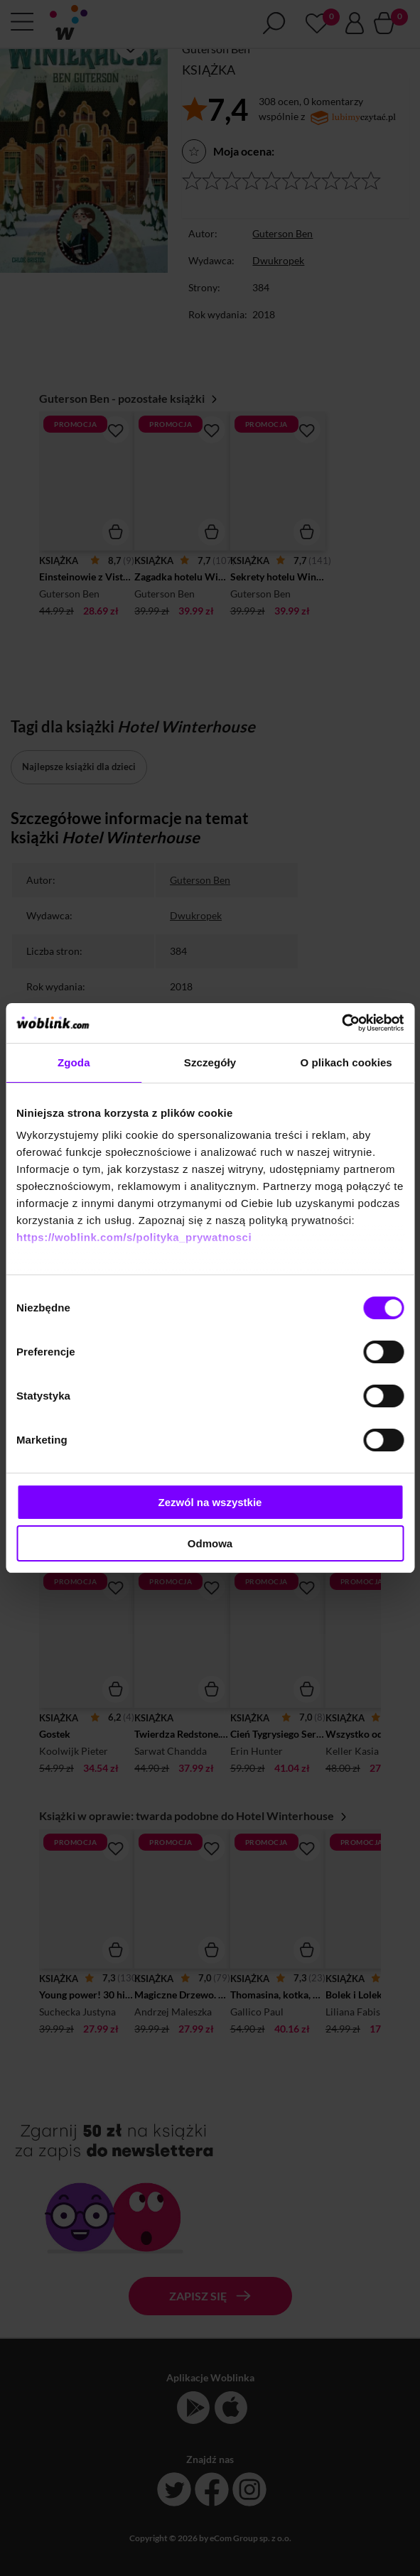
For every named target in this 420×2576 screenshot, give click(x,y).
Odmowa (210, 1543)
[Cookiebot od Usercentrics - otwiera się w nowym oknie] (341, 1023)
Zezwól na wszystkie (210, 1502)
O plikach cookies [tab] (346, 1062)
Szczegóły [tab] (210, 1062)
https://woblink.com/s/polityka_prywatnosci (134, 1237)
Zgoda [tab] (74, 1062)
